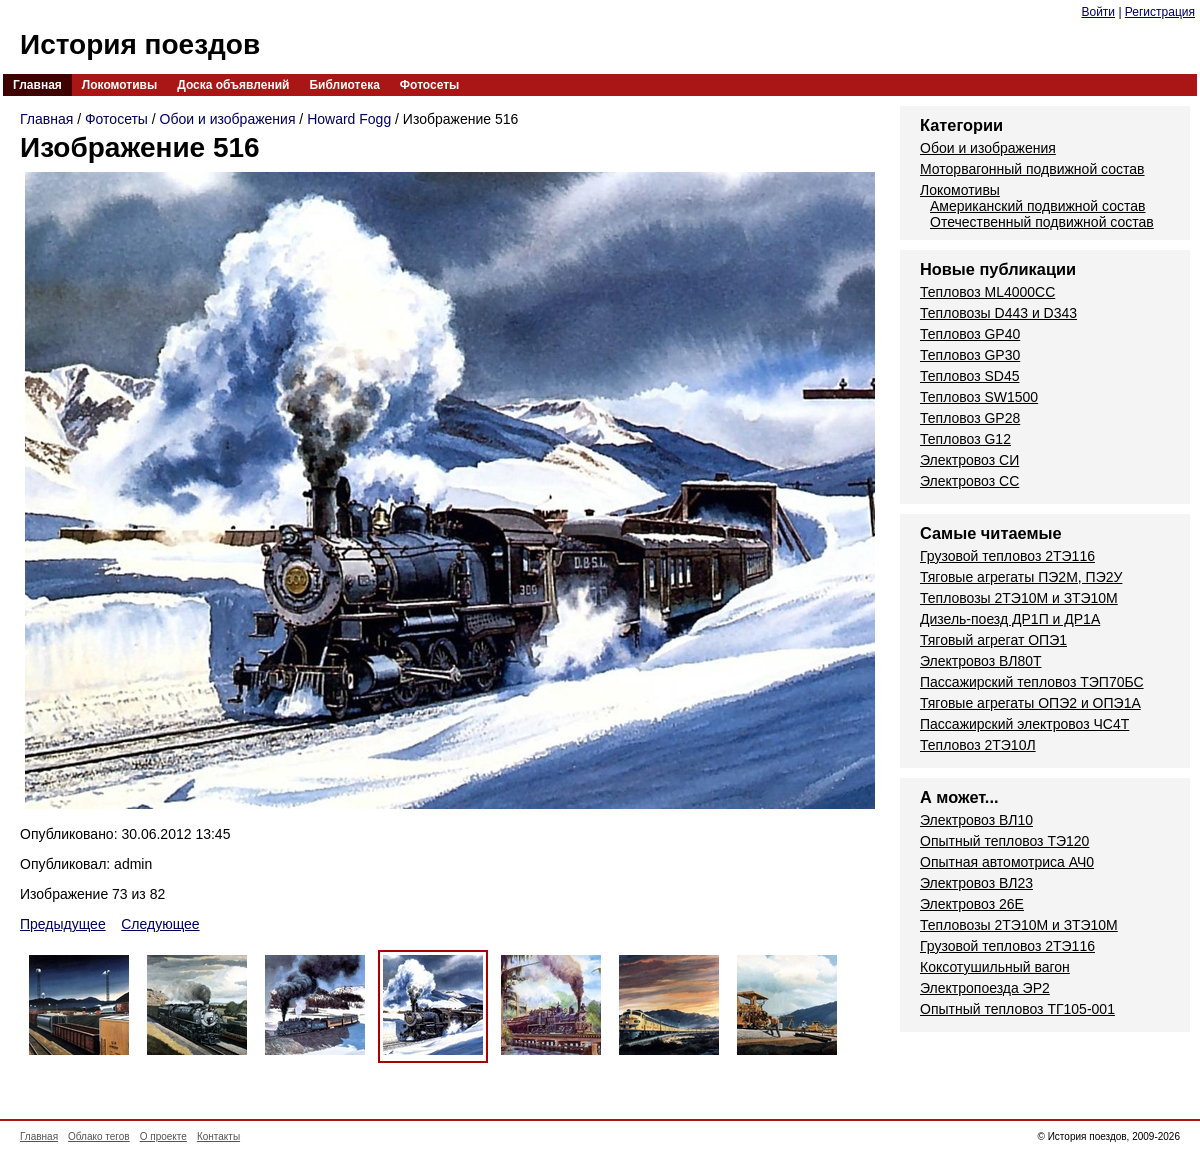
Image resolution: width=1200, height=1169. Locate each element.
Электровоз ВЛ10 (976, 820)
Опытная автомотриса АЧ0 (1007, 862)
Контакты (218, 1136)
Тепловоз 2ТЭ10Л (978, 745)
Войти (1098, 12)
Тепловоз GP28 (970, 418)
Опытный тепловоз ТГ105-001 (1017, 1009)
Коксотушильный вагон (995, 967)
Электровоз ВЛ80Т (981, 661)
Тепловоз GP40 (970, 334)
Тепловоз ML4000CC (987, 292)
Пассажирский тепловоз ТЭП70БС (1032, 682)
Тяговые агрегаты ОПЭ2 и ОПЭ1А (1030, 703)
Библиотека (344, 85)
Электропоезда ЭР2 (985, 988)
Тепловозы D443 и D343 (998, 313)
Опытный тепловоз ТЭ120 (1004, 841)
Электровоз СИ (969, 460)
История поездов (140, 44)
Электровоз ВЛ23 (976, 883)
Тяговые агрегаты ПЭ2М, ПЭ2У (1021, 577)
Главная (37, 85)
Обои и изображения (228, 119)
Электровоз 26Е (972, 904)
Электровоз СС (969, 481)
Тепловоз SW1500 (979, 397)
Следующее (160, 924)
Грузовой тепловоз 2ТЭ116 (1007, 556)
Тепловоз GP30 (970, 355)
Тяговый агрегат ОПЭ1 (993, 640)
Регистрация (1160, 12)
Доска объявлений (233, 85)
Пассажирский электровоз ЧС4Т (1024, 724)
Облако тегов (99, 1136)
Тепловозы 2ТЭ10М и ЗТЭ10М (1019, 598)
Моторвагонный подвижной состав (1032, 169)
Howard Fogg (349, 119)
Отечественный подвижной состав (1042, 222)
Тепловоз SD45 (969, 376)
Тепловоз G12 (965, 439)
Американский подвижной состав (1037, 206)
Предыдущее (63, 924)
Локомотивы (119, 85)
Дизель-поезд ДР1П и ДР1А (1010, 619)
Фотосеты (429, 85)
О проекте (163, 1136)
